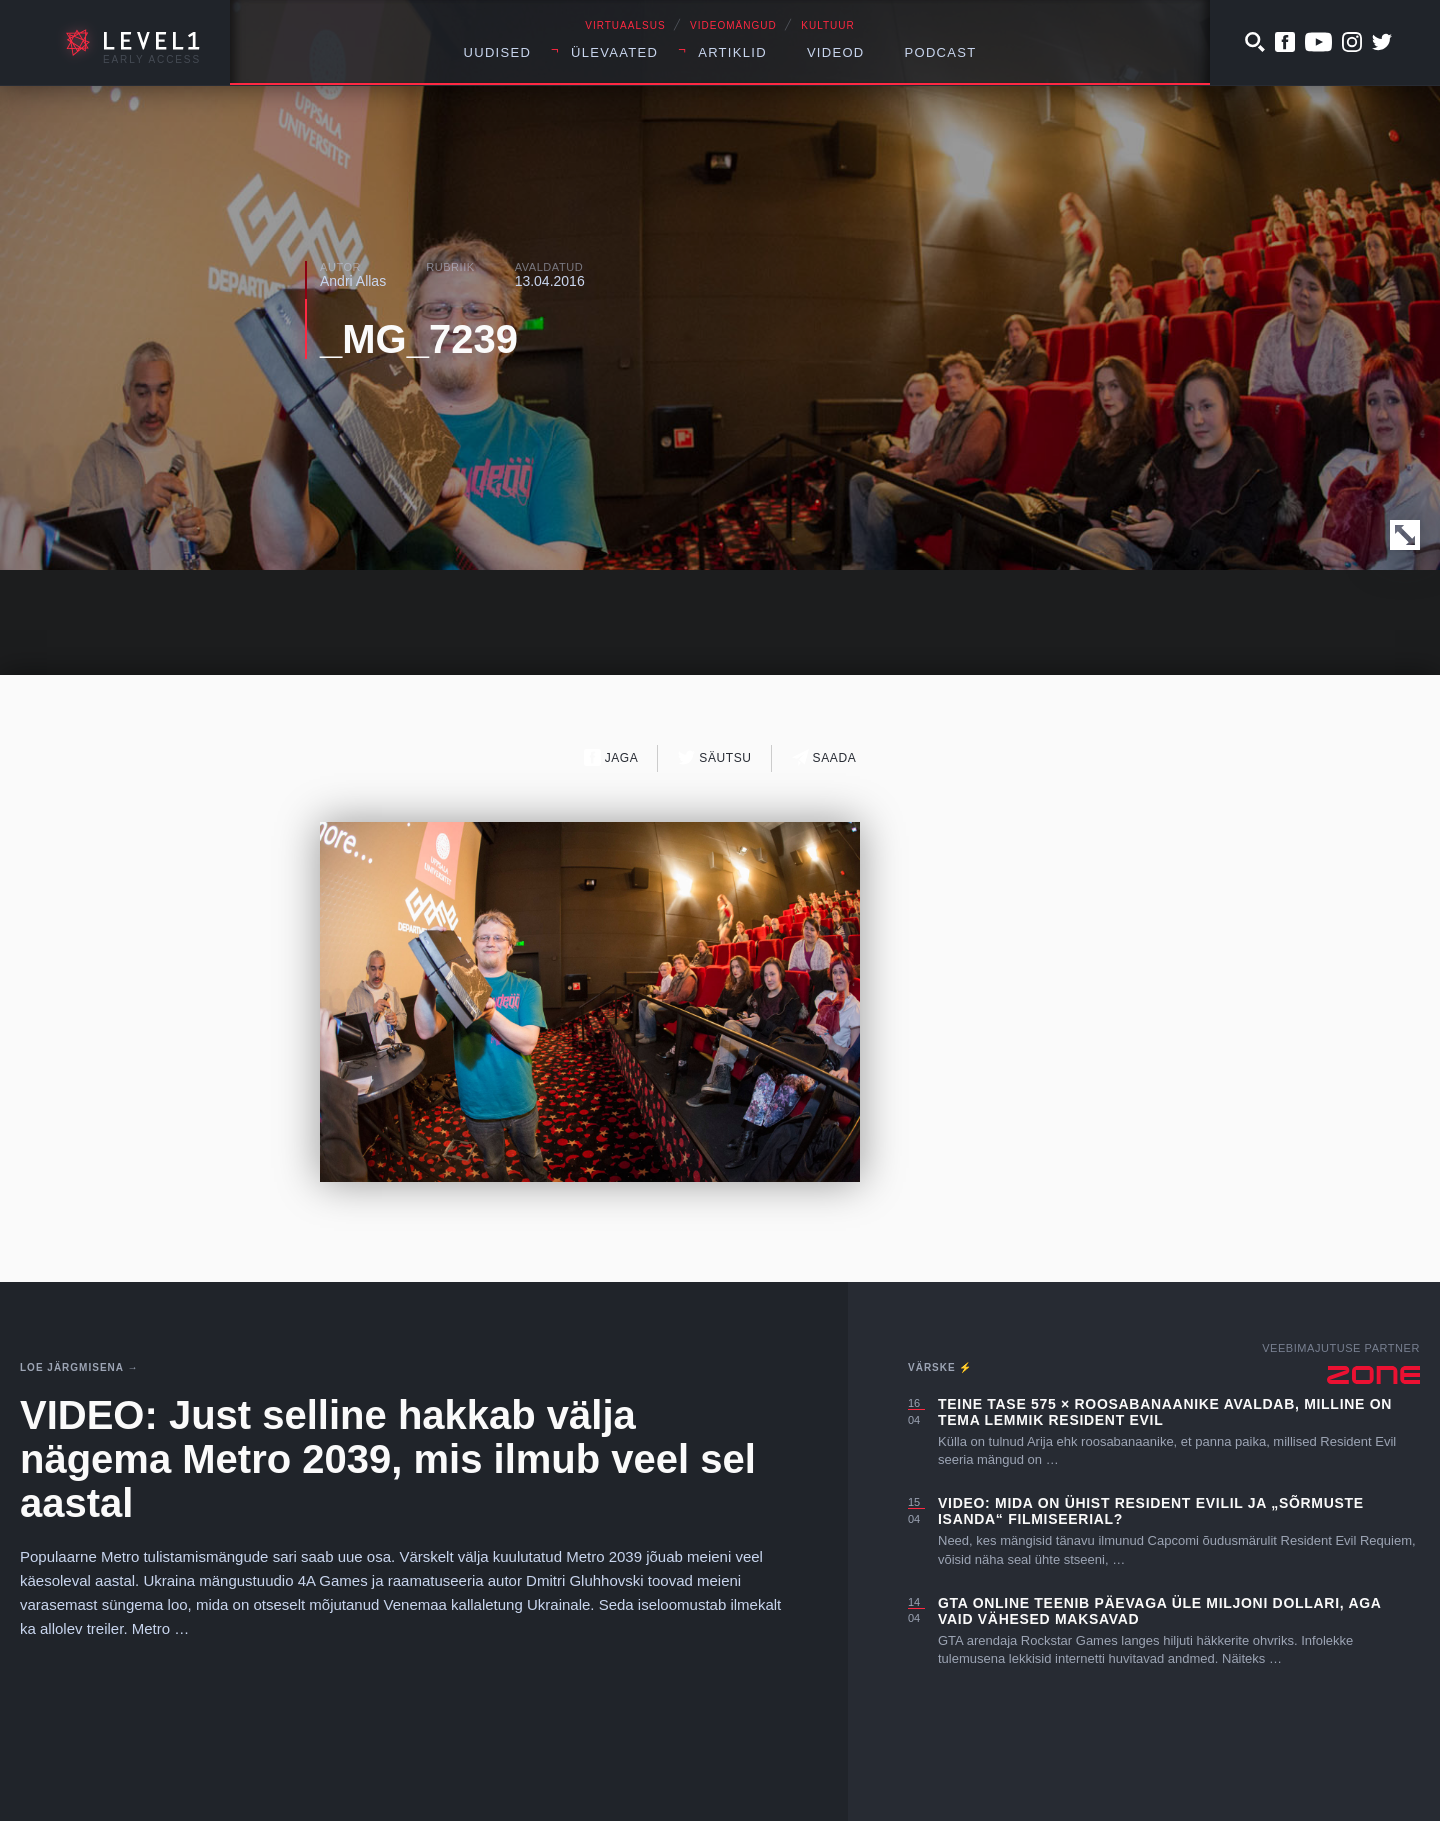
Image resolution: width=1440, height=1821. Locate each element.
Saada (824, 757)
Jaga (611, 757)
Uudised (498, 52)
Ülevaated (614, 52)
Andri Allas (353, 281)
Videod (836, 52)
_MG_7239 (419, 339)
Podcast (941, 52)
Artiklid (732, 52)
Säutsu (714, 757)
